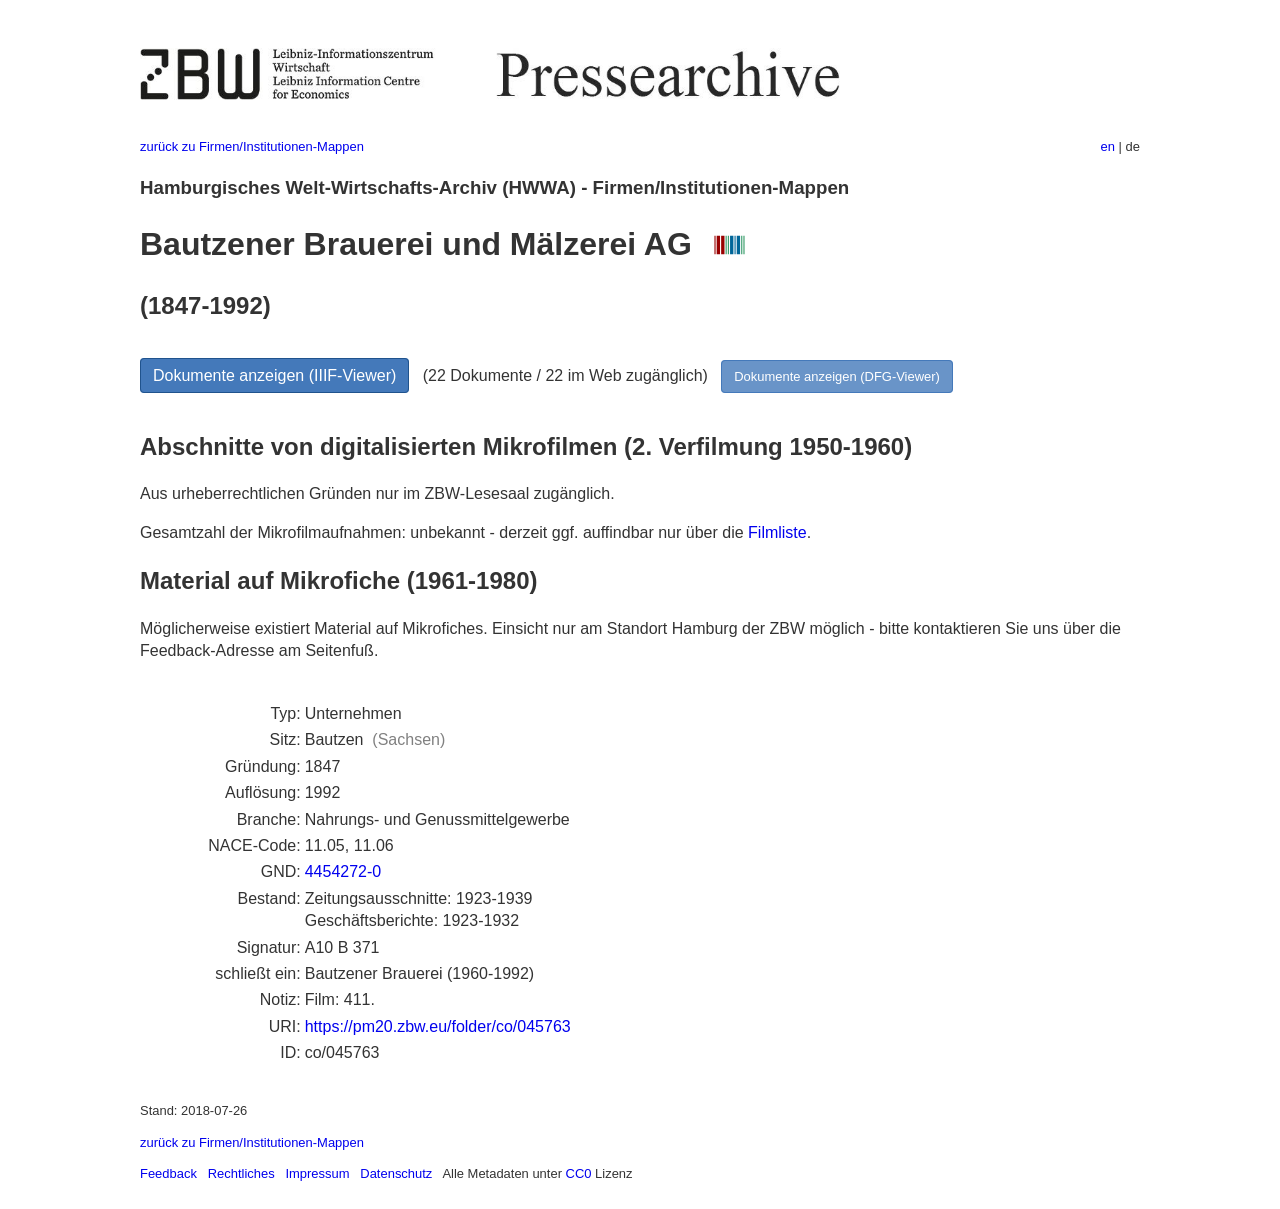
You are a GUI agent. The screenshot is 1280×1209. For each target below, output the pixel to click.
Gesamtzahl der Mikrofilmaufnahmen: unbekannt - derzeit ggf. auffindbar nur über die (444, 532)
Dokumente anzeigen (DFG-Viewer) (837, 376)
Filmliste (777, 532)
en (1108, 146)
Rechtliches (241, 1173)
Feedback (168, 1173)
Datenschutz (396, 1173)
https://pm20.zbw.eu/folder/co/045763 (438, 1026)
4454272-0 (343, 871)
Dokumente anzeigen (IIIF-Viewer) (274, 375)
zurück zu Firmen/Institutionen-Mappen (252, 146)
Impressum (317, 1173)
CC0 (579, 1173)
